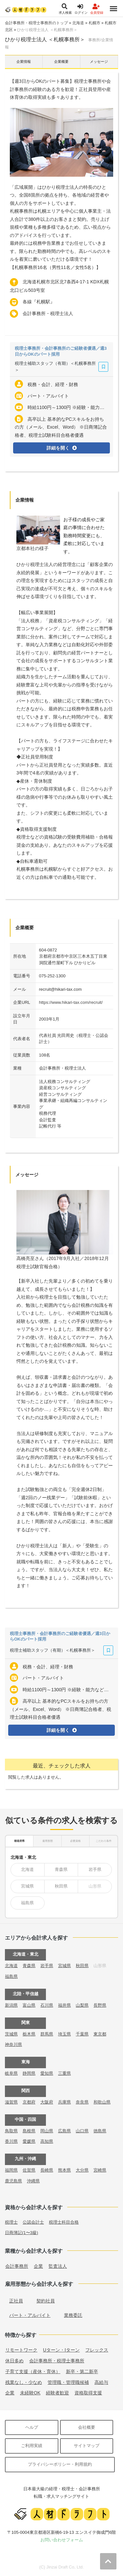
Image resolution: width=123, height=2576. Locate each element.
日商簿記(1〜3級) (21, 2232)
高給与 (101, 2382)
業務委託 (73, 2315)
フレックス (96, 2350)
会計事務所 (16, 2266)
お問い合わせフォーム (61, 2539)
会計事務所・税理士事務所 (56, 2360)
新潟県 (11, 2005)
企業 (38, 2266)
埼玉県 (64, 2034)
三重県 (64, 2073)
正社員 (16, 2300)
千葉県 (82, 2034)
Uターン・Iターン (61, 2350)
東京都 (99, 2034)
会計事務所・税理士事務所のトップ (36, 23)
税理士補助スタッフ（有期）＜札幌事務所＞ (55, 366)
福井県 (64, 2005)
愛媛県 (29, 2141)
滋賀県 (11, 2102)
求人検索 (65, 9)
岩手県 (95, 1869)
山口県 (82, 2130)
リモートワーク (21, 2350)
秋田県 (61, 1886)
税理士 (11, 2222)
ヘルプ (31, 2427)
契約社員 (45, 2300)
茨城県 (11, 2034)
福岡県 (11, 2170)
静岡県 (29, 2073)
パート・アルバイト (30, 2315)
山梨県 (82, 2005)
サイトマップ (86, 2445)
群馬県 (46, 2034)
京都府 (29, 2102)
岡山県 (46, 2130)
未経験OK (30, 2392)
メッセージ (99, 61)
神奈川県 (13, 2044)
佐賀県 (29, 2170)
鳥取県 (11, 2130)
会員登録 (96, 9)
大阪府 (46, 2102)
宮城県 (27, 1886)
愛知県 (46, 2073)
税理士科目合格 (64, 2222)
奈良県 (82, 2102)
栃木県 (29, 2034)
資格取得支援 (88, 2392)
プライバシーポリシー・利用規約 (60, 2464)
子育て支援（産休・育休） (32, 2371)
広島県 (64, 2130)
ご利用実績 (31, 2445)
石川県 (46, 2005)
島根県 (29, 2130)
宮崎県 (99, 2170)
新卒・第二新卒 (82, 2371)
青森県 (61, 1869)
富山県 (29, 2005)
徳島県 (99, 2130)
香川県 (11, 2141)
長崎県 (46, 2170)
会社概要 (86, 2427)
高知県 (46, 2141)
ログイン (81, 9)
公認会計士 (33, 2222)
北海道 (78, 23)
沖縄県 (33, 2180)
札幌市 (94, 23)
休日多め (14, 2360)
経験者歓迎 (57, 2392)
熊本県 (64, 2170)
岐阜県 (11, 2073)
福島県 (27, 1902)
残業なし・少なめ (23, 2382)
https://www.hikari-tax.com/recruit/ (71, 1002)
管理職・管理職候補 (68, 2382)
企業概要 (61, 61)
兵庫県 (64, 2102)
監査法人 (58, 2266)
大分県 (82, 2170)
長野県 (99, 2005)
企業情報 (23, 61)
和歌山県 (102, 2102)
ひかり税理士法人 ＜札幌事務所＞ (47, 29)
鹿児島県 (13, 2180)
